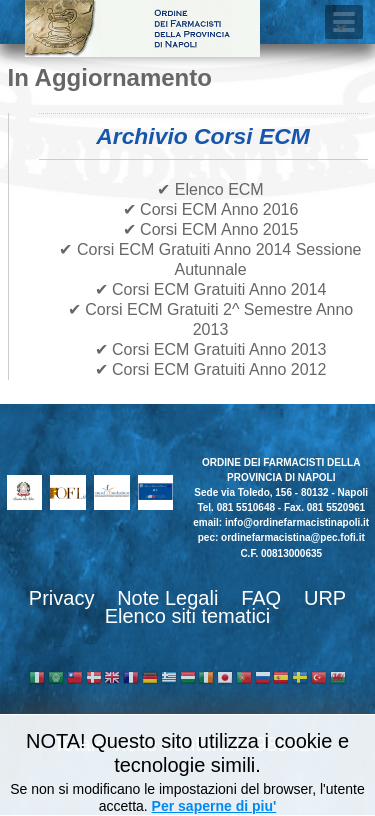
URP (325, 598)
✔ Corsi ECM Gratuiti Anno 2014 (211, 289)
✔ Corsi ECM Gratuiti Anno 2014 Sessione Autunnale (210, 259)
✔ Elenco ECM (210, 189)
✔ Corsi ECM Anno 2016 (211, 209)
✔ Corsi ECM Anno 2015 (211, 229)
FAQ (261, 598)
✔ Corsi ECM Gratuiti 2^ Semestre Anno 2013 (211, 319)
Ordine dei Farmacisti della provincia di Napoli (142, 28)
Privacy (62, 598)
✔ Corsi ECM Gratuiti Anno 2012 (211, 369)
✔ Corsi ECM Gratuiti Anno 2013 (211, 349)
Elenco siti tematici (188, 616)
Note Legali (167, 598)
